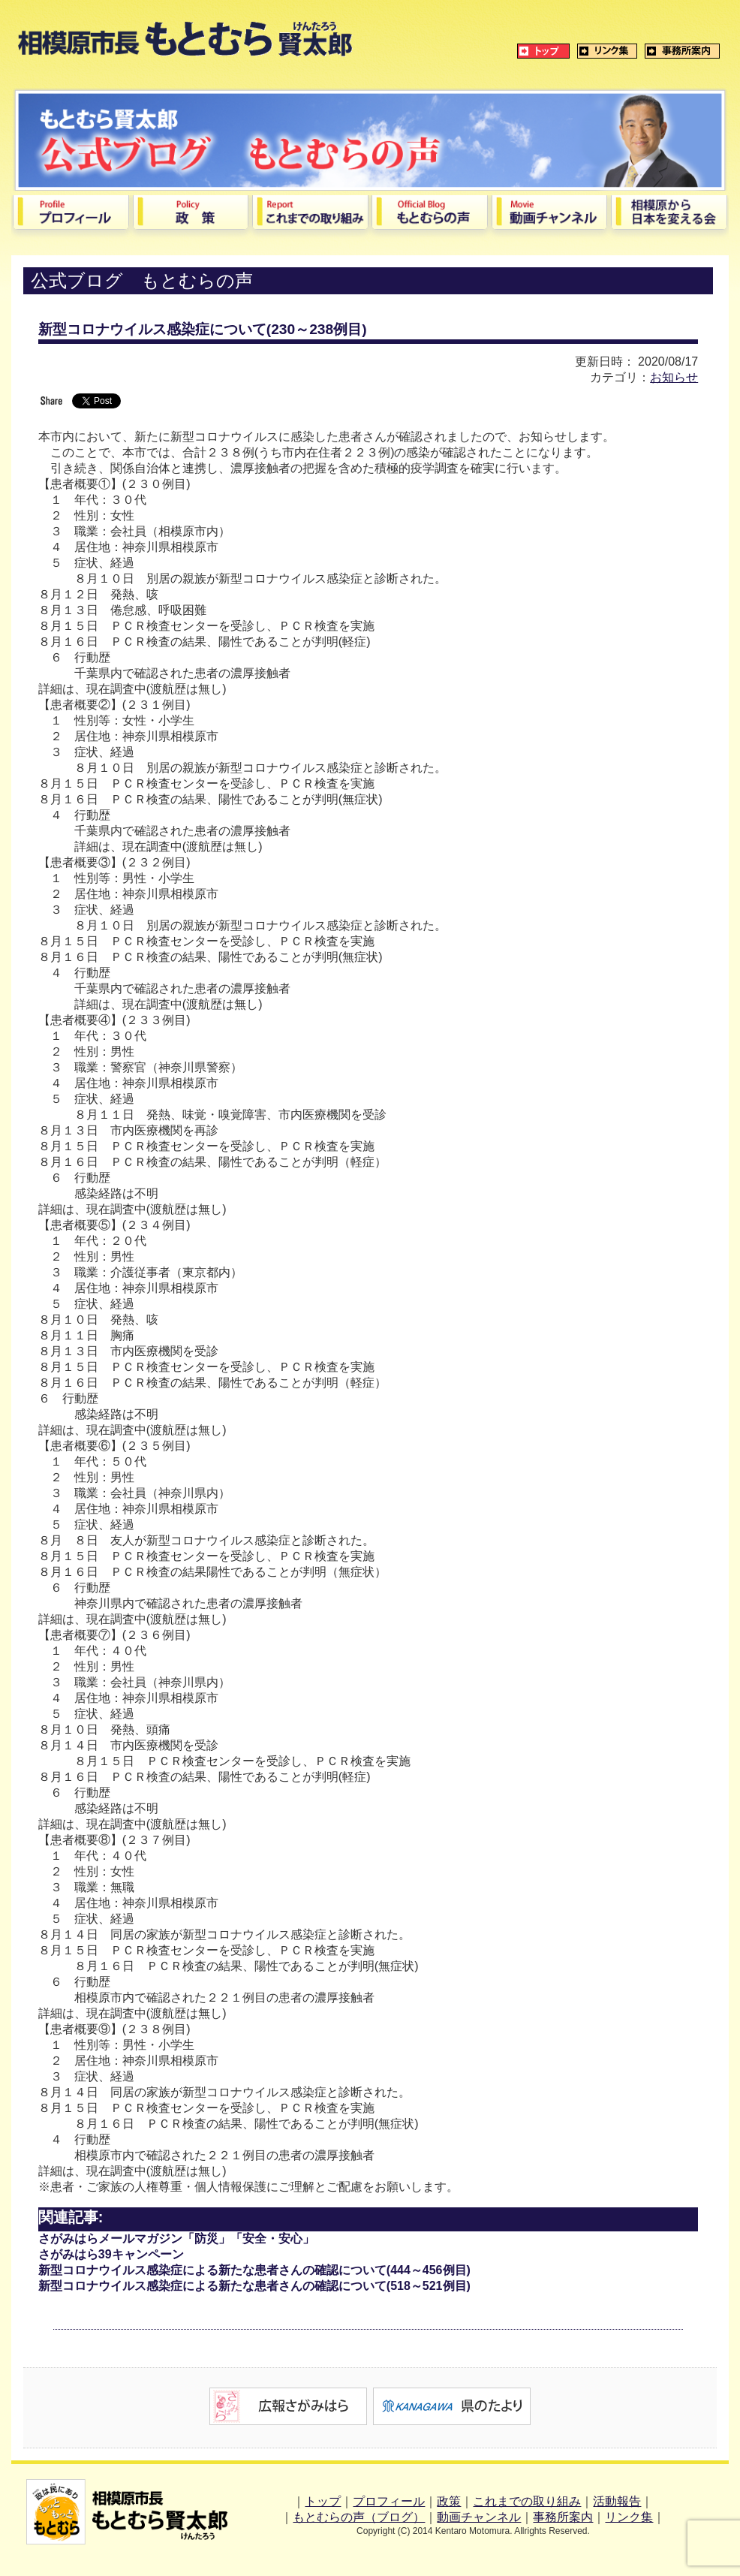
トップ (323, 2501)
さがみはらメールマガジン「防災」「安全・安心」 (176, 2238)
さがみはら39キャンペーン (111, 2254)
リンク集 (629, 2517)
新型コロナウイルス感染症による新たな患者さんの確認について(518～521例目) (254, 2285)
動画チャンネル (479, 2517)
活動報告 (617, 2501)
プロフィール (389, 2501)
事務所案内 (563, 2517)
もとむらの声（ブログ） (359, 2517)
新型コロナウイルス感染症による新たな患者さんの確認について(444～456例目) (254, 2270)
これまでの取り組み (527, 2501)
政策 (449, 2501)
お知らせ (674, 377)
